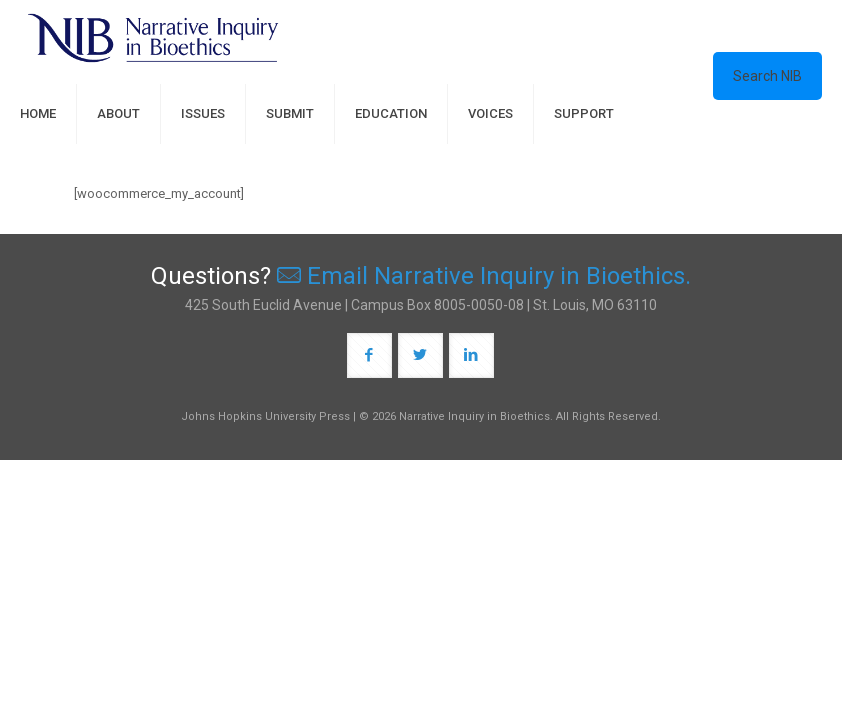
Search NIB (767, 76)
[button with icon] (369, 355)
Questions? (421, 276)
